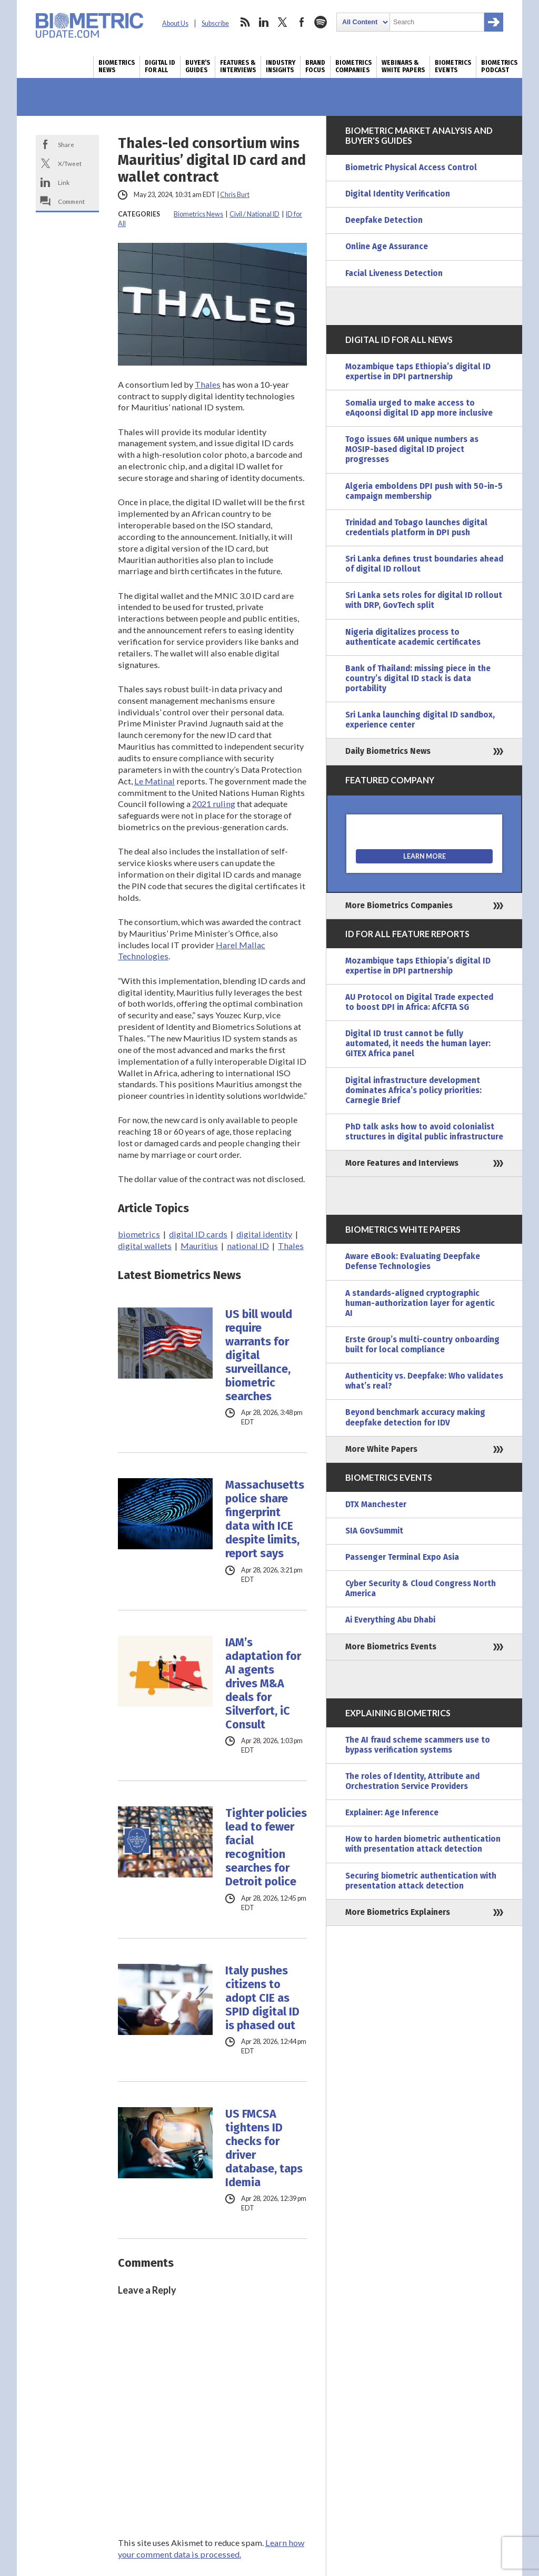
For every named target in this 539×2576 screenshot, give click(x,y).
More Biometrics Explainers (397, 1912)
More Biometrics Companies (399, 905)
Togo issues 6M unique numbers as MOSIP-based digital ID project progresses (411, 449)
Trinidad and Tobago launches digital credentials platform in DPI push (416, 527)
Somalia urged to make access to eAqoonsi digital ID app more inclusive (419, 408)
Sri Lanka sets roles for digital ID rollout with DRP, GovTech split (423, 600)
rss (244, 22)
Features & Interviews (238, 66)
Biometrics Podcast (499, 66)
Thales (208, 384)
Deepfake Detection (384, 220)
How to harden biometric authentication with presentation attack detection (423, 1844)
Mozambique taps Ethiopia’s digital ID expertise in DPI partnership (418, 371)
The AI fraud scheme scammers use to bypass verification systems (417, 1745)
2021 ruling (213, 804)
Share (66, 144)
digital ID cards (198, 1234)
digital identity (264, 1234)
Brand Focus (315, 66)
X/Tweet (70, 163)
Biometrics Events (453, 66)
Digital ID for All (160, 66)
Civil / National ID (254, 214)
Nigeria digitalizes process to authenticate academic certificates (413, 637)
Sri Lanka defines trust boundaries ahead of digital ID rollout (424, 564)
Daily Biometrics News (388, 751)
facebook (301, 22)
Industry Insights (280, 66)
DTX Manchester (375, 1504)
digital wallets (145, 1246)
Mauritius (199, 1246)
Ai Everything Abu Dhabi (390, 1620)
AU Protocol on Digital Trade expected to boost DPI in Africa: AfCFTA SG (419, 1002)
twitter (282, 22)
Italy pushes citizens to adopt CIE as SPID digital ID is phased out (262, 1998)
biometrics (139, 1234)
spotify (320, 22)
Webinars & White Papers (403, 66)
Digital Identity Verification (397, 194)
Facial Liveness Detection (394, 273)
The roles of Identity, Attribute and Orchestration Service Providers (412, 1781)
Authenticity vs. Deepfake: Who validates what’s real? (424, 1381)
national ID (248, 1246)
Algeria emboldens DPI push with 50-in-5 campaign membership (424, 491)
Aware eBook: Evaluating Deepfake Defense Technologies (412, 1261)
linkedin (263, 22)
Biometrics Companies (353, 66)
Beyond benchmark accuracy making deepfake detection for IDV (415, 1417)
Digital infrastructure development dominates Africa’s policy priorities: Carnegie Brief (413, 1090)
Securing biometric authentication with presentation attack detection (420, 1881)
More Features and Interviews (401, 1163)
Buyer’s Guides (197, 66)
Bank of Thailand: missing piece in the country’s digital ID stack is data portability (418, 678)
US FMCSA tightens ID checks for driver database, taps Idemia (264, 2148)
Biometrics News (116, 66)
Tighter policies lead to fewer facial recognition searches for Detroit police (266, 1847)
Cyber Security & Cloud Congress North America (420, 1588)
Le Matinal (154, 781)
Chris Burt (234, 195)
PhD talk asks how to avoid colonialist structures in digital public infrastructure (424, 1132)
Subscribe (215, 23)
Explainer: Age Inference (391, 1812)
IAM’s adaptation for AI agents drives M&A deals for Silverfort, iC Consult (263, 1684)
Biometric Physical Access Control (411, 167)
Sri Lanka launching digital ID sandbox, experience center (420, 720)
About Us (175, 23)
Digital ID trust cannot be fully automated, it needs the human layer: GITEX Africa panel (418, 1043)
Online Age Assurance (386, 246)
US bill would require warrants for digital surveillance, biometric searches (258, 1355)
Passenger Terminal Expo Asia (402, 1557)
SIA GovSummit (374, 1531)
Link (63, 182)
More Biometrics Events (390, 1646)
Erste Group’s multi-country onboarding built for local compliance (422, 1344)
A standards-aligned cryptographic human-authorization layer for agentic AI (420, 1303)
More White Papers (381, 1449)
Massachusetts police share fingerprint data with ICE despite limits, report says (264, 1519)
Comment (71, 201)
